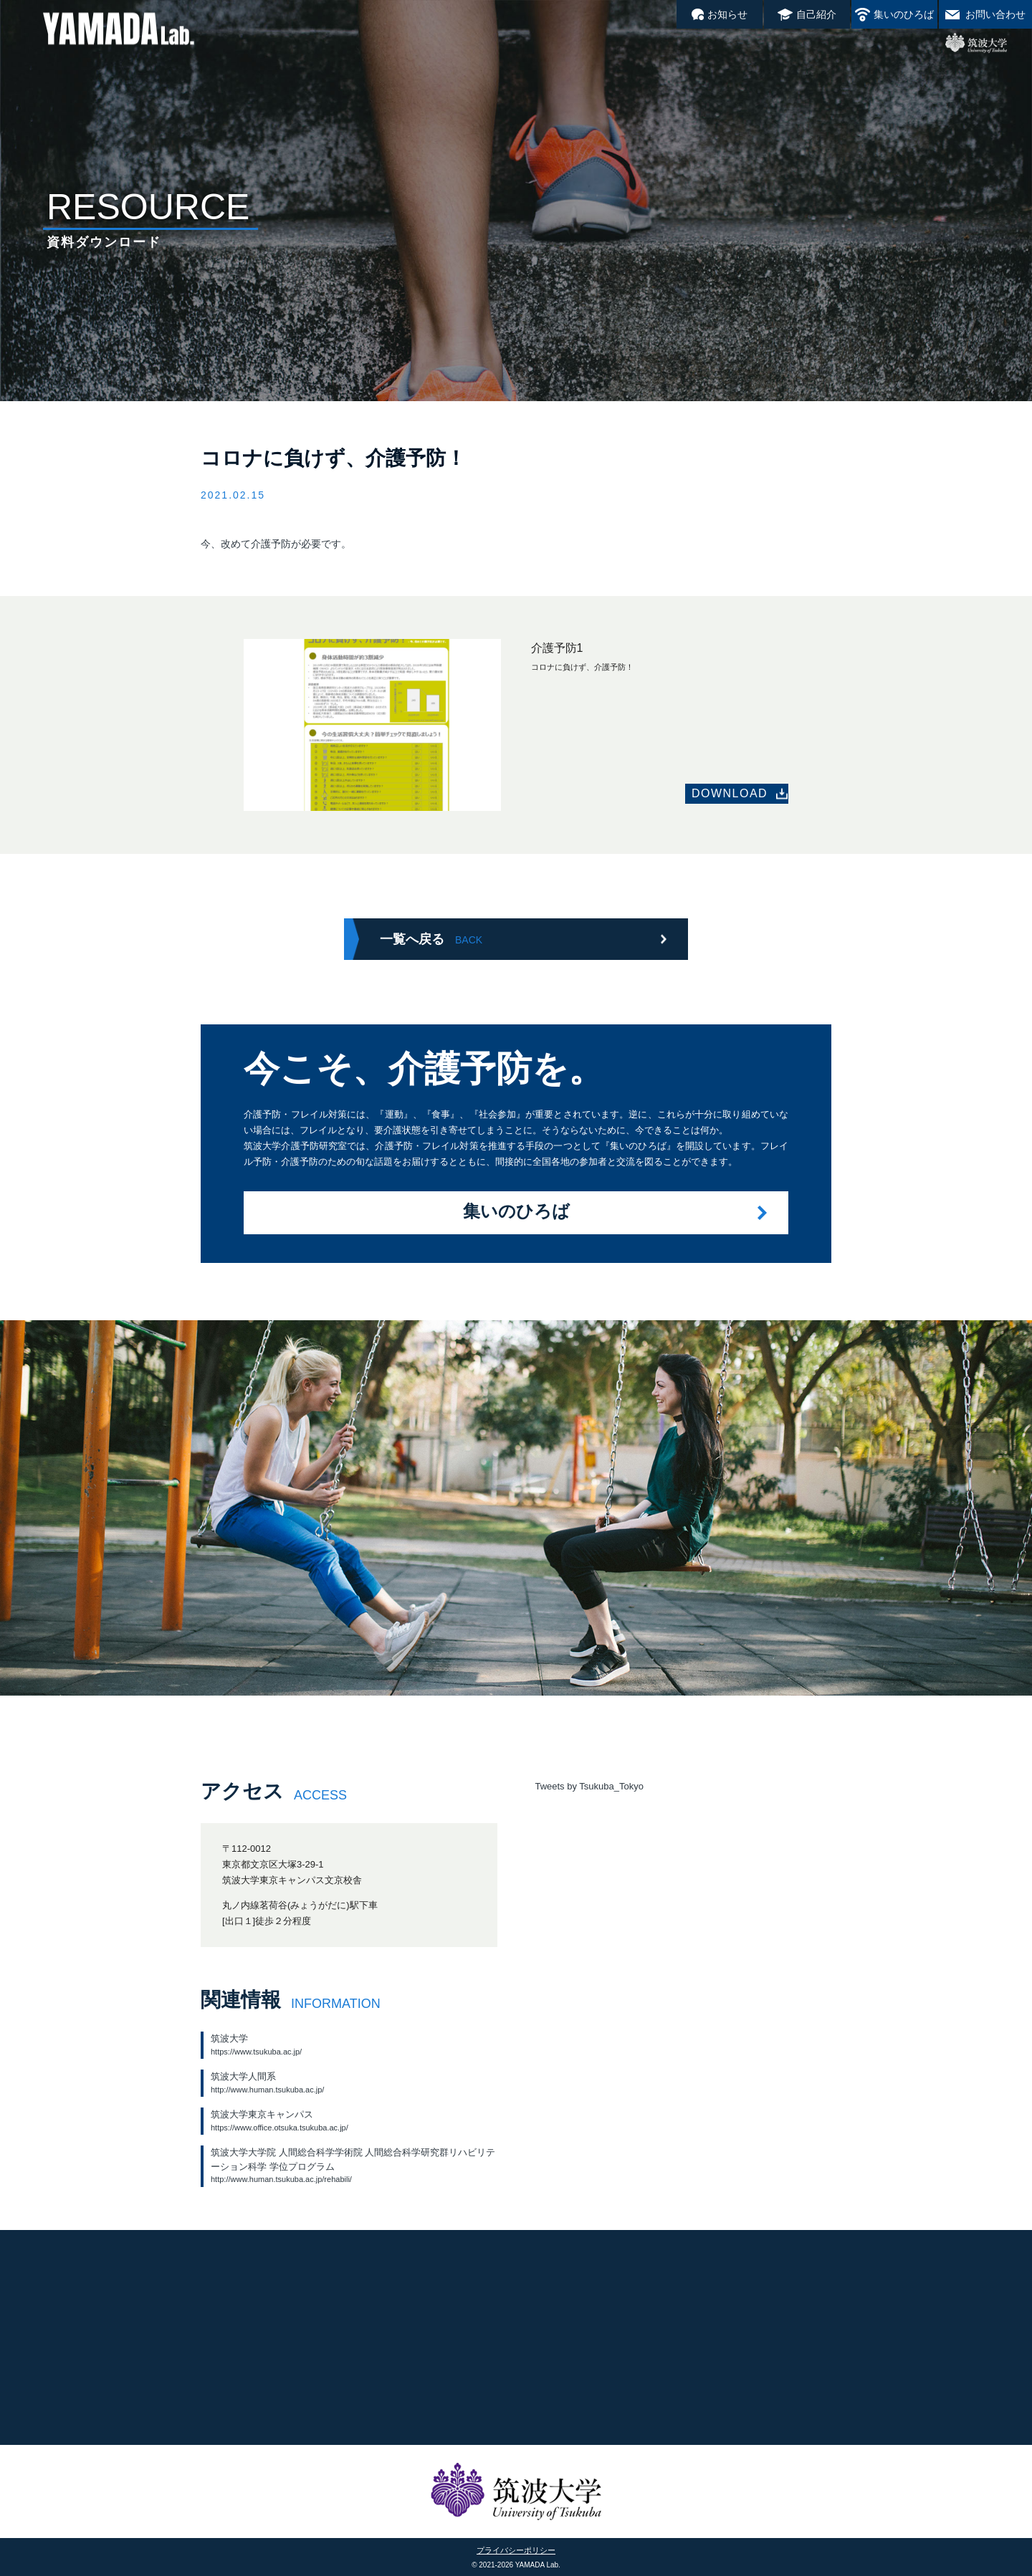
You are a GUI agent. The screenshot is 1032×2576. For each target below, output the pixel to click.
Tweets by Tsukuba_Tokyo (589, 1786)
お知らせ (727, 14)
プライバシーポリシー (516, 2550)
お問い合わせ (995, 14)
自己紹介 (816, 14)
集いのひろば (904, 14)
